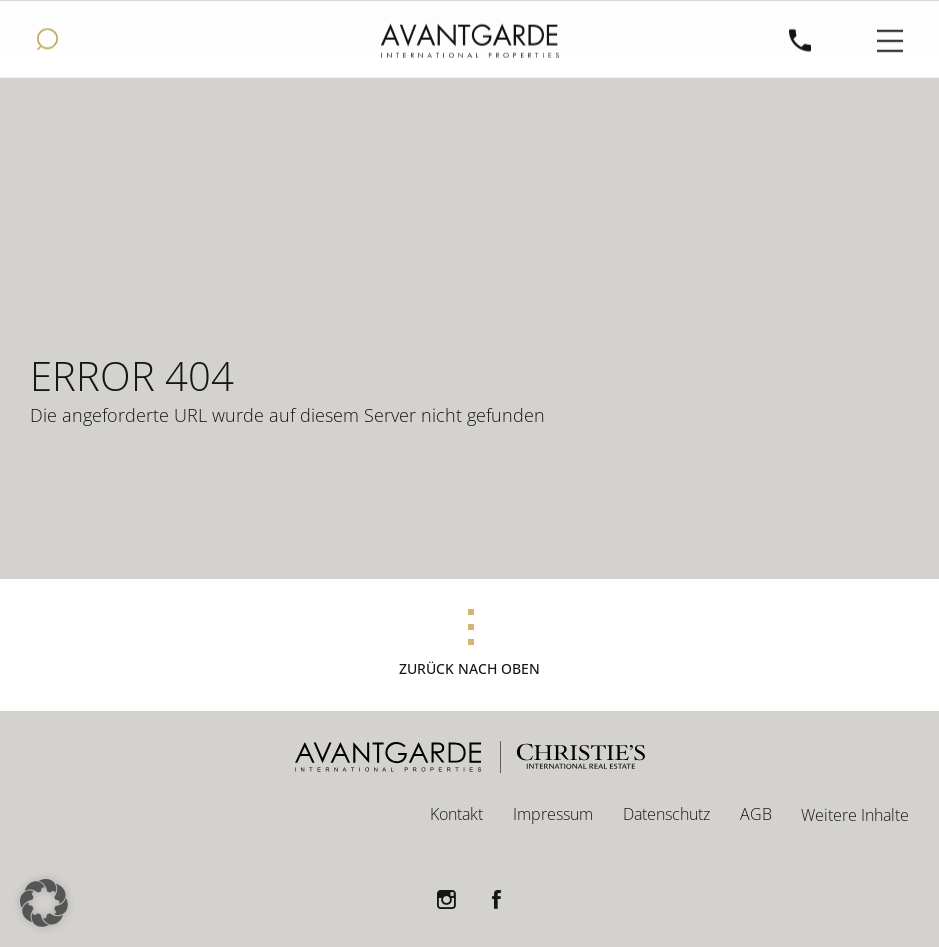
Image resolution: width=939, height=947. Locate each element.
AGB (756, 814)
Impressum (553, 814)
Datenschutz (666, 814)
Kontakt (456, 814)
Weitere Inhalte (855, 815)
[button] (44, 903)
